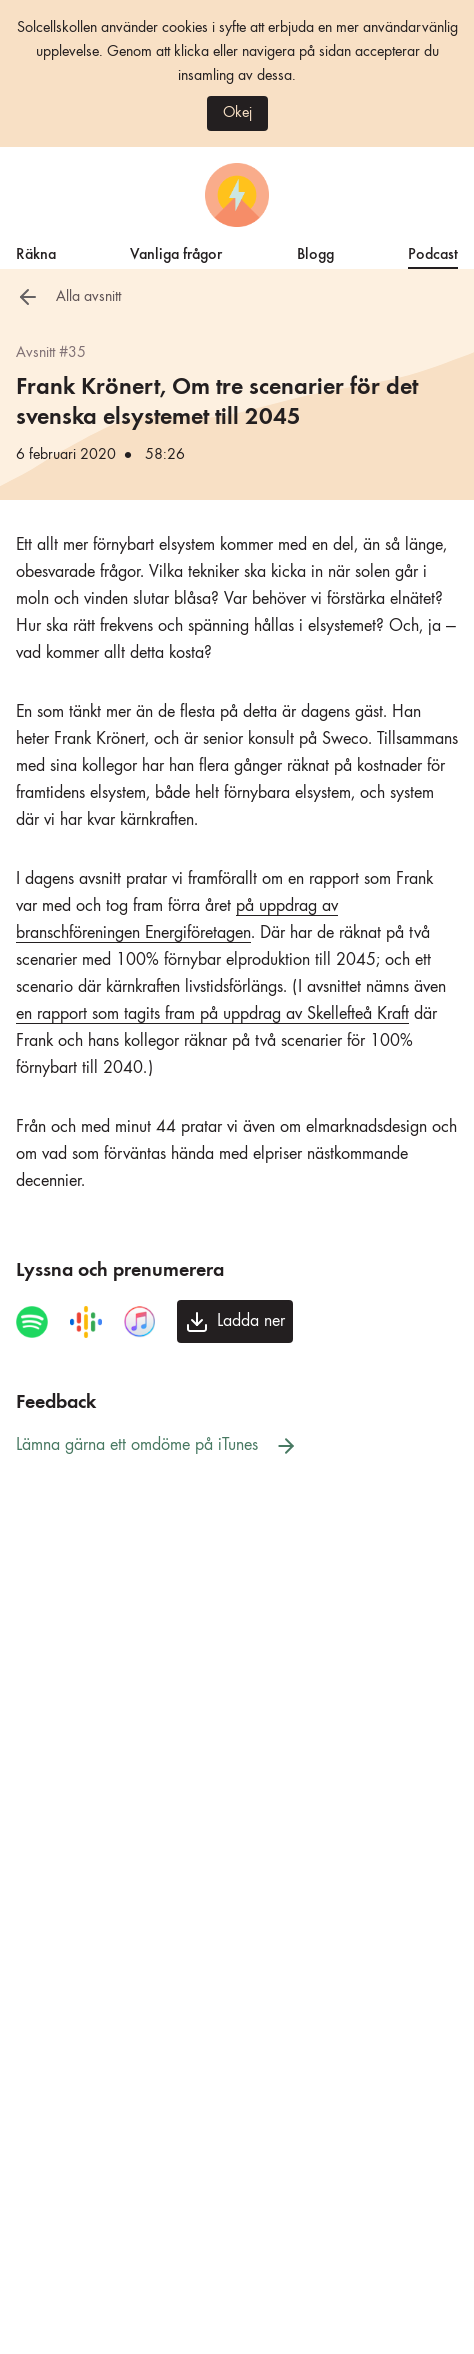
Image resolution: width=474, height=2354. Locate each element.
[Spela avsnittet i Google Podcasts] (86, 1322)
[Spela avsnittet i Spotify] (32, 1322)
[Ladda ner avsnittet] (235, 1321)
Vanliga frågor (176, 252)
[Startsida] (237, 195)
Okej (237, 113)
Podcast (433, 252)
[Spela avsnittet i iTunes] (139, 1322)
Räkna (36, 252)
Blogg (315, 252)
